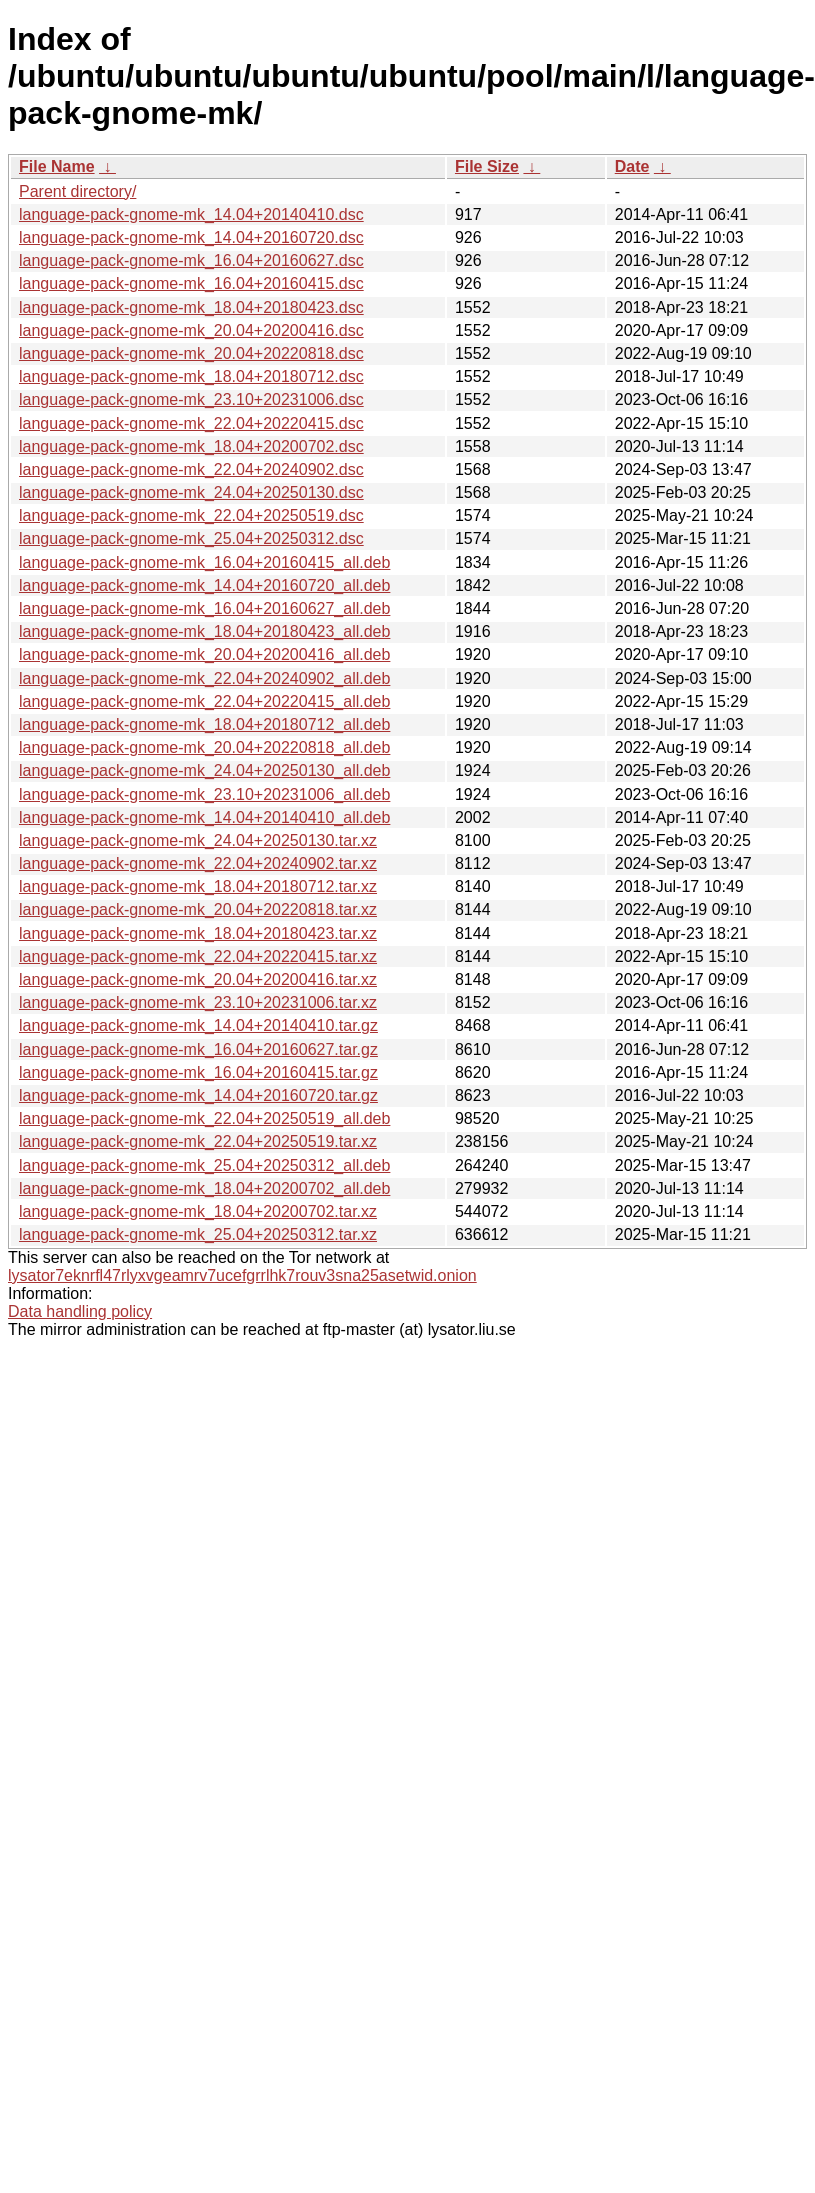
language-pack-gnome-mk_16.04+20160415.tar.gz (198, 1072)
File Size (487, 166)
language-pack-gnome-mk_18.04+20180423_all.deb (204, 631)
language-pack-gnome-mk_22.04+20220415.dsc (191, 423)
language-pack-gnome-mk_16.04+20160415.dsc (191, 283)
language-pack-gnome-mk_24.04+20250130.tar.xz (198, 840)
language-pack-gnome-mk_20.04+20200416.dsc (191, 330)
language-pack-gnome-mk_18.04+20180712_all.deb (204, 724)
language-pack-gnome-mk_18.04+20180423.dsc (191, 307)
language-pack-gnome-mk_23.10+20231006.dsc (191, 399)
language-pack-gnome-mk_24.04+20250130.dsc (191, 492)
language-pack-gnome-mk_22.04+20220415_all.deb (204, 701)
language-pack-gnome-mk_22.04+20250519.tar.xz (198, 1141)
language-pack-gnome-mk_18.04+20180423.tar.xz (198, 933)
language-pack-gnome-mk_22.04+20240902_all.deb (204, 678)
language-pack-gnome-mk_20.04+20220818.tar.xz (198, 909)
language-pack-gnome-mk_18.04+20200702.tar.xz (198, 1211)
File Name (57, 166)
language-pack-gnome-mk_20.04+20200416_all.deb (204, 654)
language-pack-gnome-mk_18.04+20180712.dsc (191, 376)
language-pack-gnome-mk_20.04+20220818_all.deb (204, 747)
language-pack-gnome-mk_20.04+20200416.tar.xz (198, 979)
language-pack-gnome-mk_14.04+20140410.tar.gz (198, 1025)
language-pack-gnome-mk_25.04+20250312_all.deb (204, 1165)
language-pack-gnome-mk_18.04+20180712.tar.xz (198, 886)
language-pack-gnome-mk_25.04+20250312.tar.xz (198, 1234)
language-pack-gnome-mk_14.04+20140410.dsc (191, 214)
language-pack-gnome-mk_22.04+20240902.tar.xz (198, 863)
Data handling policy (80, 1311)
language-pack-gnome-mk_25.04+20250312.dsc (191, 538)
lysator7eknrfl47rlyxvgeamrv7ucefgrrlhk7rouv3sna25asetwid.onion (242, 1275)
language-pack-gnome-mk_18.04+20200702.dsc (191, 446)
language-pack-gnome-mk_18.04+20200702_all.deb (204, 1188)
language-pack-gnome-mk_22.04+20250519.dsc (191, 515)
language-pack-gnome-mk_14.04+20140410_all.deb (204, 817)
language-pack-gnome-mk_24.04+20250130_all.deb (204, 770)
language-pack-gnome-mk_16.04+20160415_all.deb (204, 562)
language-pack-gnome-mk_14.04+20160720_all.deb (204, 585)
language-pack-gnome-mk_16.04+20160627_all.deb (204, 608)
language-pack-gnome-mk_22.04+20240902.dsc (191, 469)
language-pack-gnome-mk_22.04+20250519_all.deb (204, 1118)
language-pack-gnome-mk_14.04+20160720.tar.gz (198, 1095)
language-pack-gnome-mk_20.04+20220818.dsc (191, 353)
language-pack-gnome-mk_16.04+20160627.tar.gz (198, 1049)
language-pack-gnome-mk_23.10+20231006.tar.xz (198, 1002)
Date (632, 166)
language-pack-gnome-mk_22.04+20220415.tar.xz (198, 956)
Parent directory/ (77, 191)
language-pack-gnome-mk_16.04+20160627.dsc (191, 260)
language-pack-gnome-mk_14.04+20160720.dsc (191, 237)
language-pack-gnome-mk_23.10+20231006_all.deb (204, 794)
